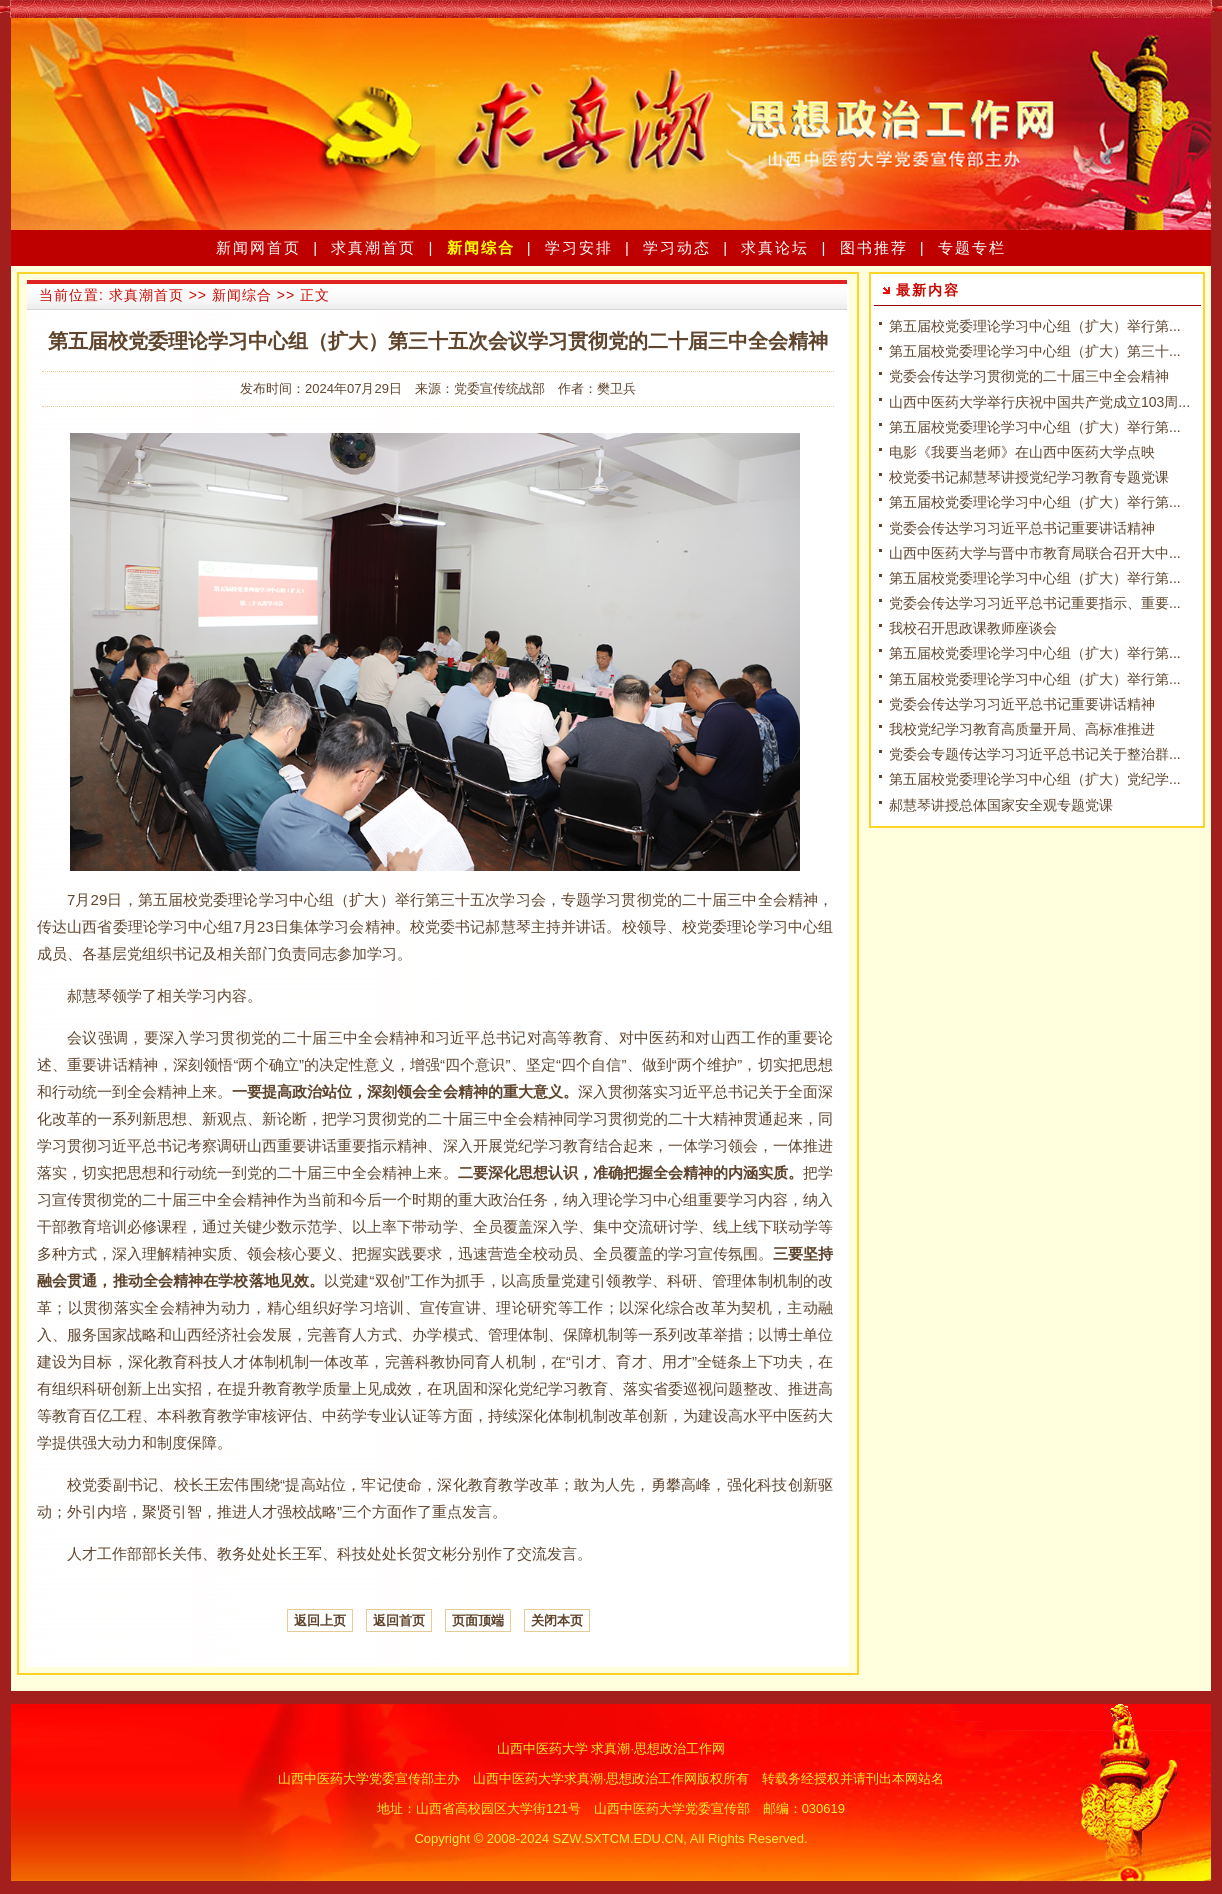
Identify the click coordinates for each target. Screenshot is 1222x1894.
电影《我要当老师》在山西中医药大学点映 (1022, 452)
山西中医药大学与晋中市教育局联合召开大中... (1035, 553)
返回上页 (320, 1620)
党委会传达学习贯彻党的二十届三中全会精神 (1029, 376)
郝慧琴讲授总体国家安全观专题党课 (1001, 805)
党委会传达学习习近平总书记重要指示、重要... (1035, 603)
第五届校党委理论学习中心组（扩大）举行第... (1035, 326)
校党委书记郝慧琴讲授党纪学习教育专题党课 (1029, 477)
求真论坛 (775, 247)
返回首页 (399, 1620)
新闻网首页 (258, 247)
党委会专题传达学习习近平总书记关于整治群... (1035, 754)
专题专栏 (972, 247)
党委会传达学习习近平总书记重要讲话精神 (1022, 528)
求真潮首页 (373, 247)
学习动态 (677, 247)
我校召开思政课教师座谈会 (973, 628)
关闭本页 (557, 1620)
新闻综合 (481, 247)
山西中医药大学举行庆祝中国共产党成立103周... (1039, 402)
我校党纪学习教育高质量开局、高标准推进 (1022, 729)
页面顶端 (478, 1620)
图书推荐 (874, 247)
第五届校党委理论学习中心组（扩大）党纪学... (1035, 779)
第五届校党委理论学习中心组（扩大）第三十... (1035, 351)
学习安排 (579, 247)
